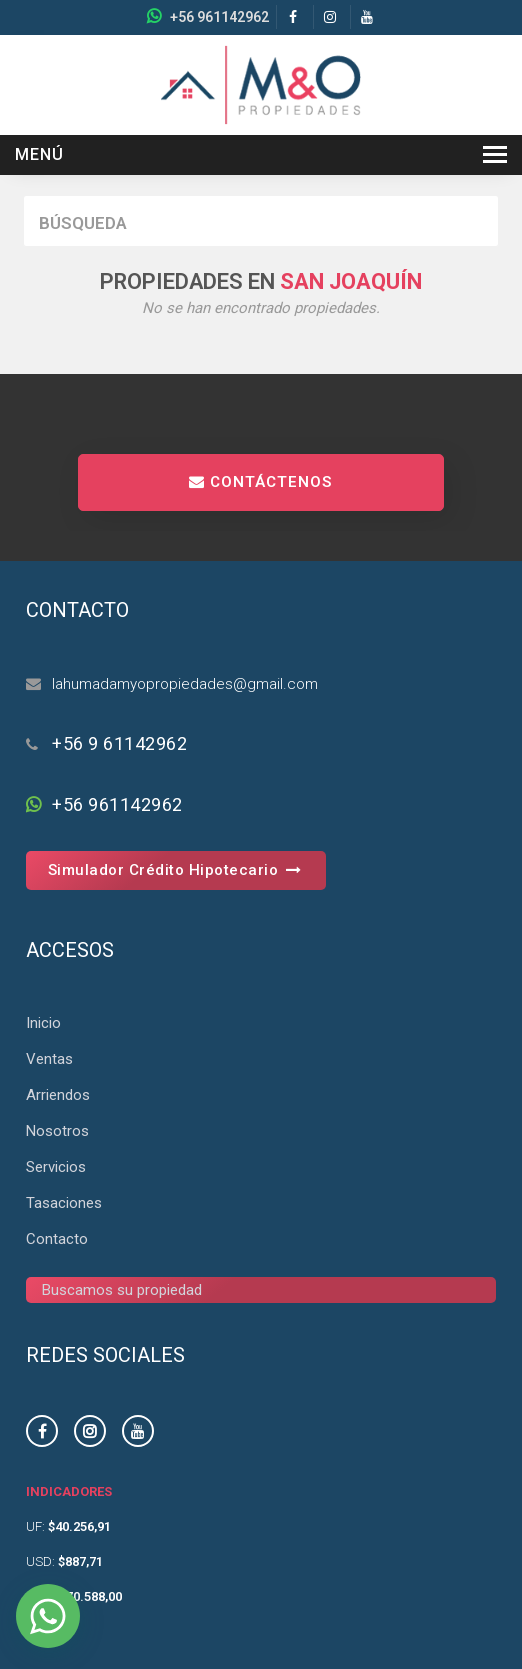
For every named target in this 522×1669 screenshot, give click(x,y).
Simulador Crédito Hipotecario (176, 870)
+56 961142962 (219, 17)
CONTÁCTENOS (260, 482)
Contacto (57, 1239)
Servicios (56, 1167)
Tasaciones (64, 1203)
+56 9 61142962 (119, 743)
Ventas (49, 1059)
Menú (39, 154)
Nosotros (57, 1131)
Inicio (43, 1023)
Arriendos (58, 1095)
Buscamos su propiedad (122, 1290)
